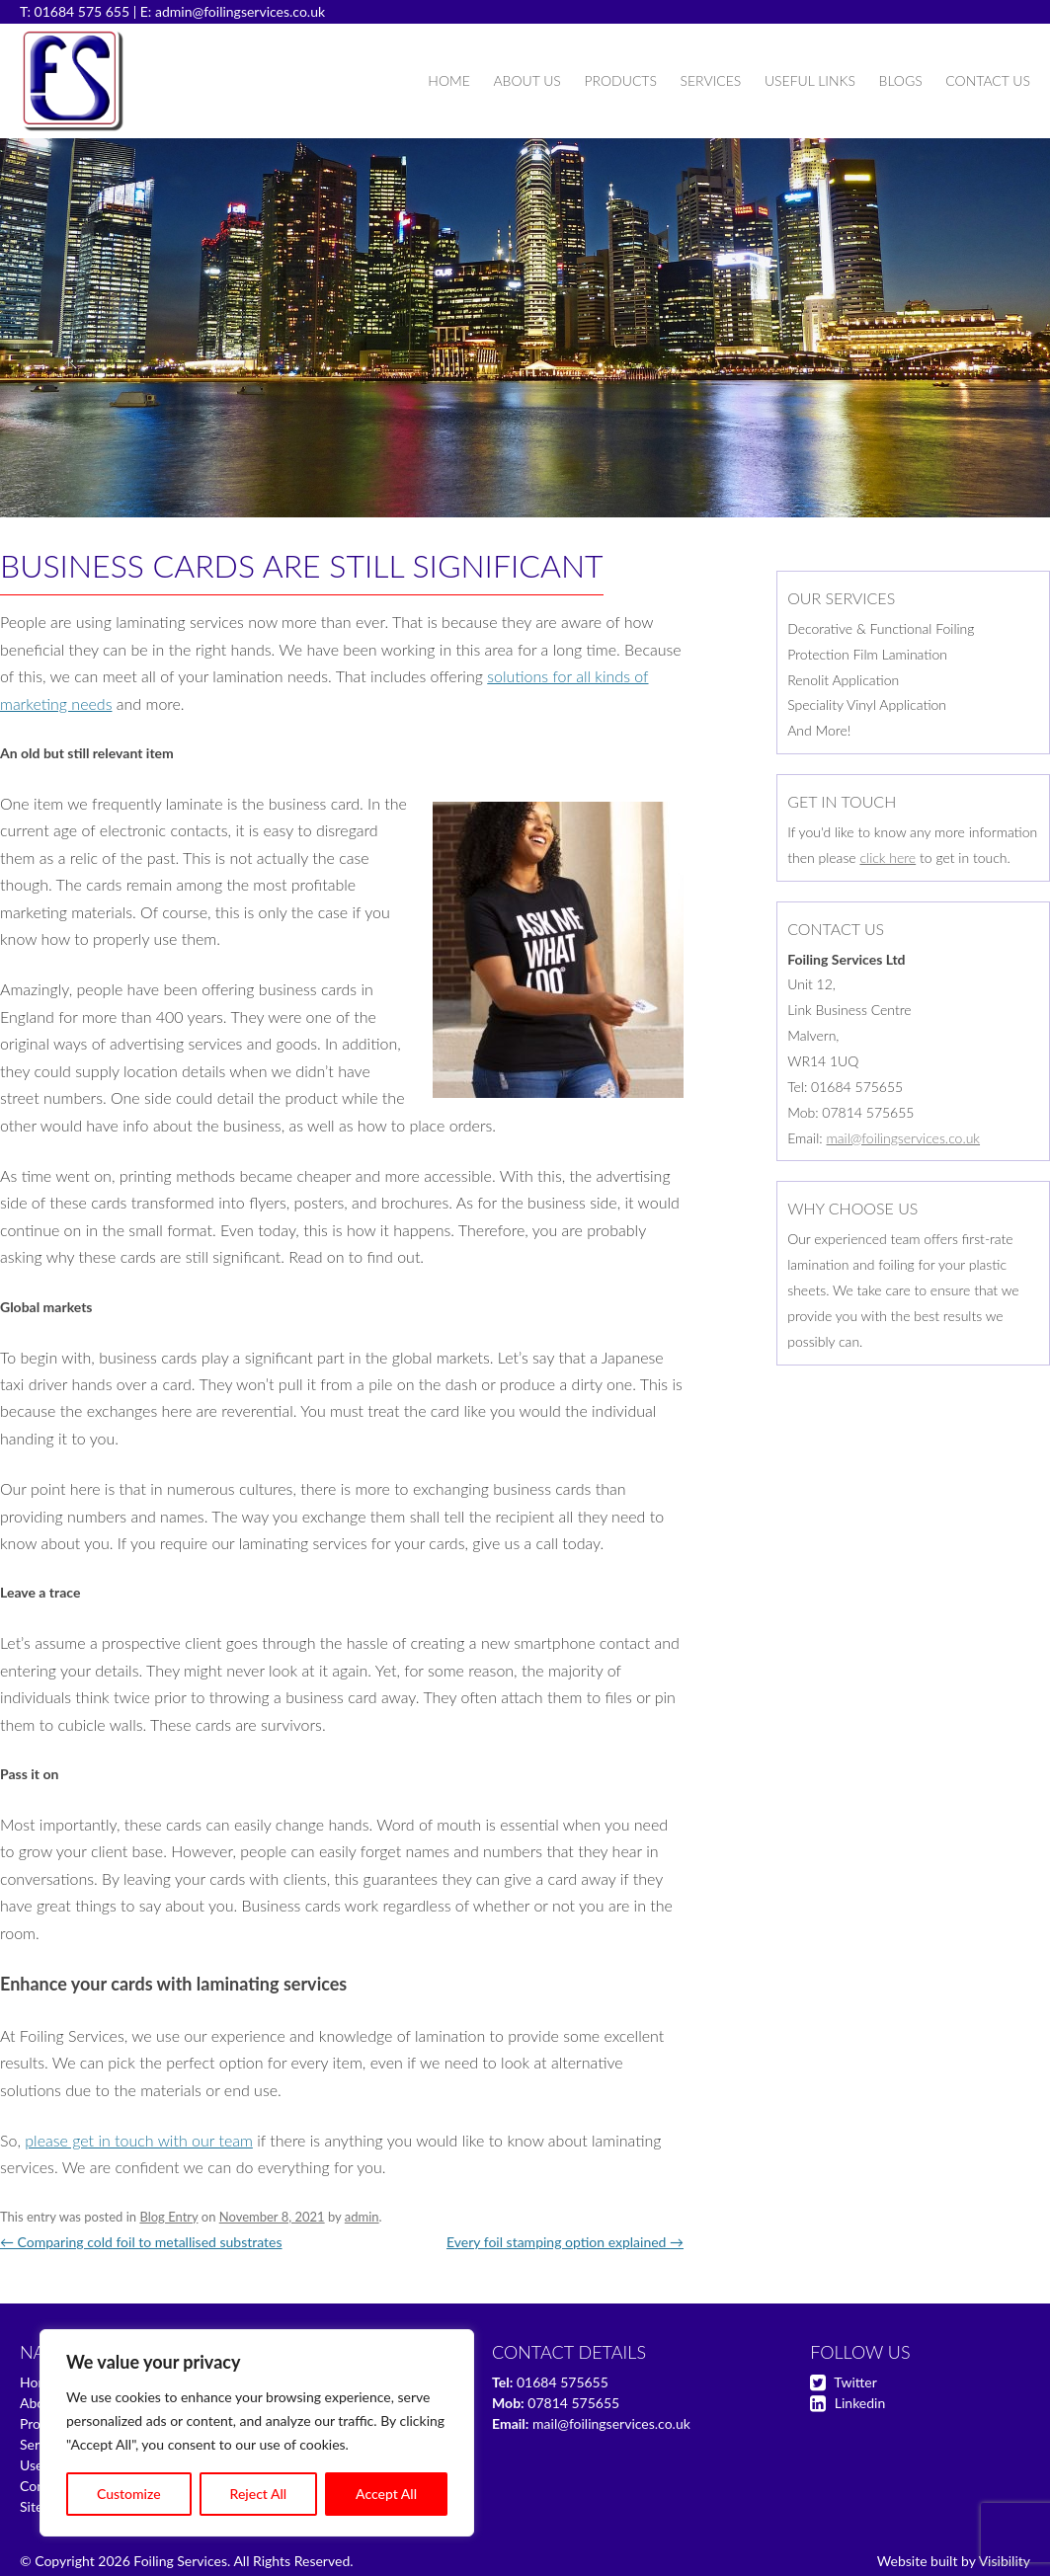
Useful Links (810, 80)
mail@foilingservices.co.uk (903, 1138)
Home (448, 80)
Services (710, 80)
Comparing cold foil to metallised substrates (141, 2241)
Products (620, 80)
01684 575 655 (82, 11)
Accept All (386, 2493)
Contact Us (987, 80)
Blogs (901, 80)
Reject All (258, 2493)
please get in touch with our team (139, 2140)
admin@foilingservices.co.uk (240, 11)
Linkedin (860, 2402)
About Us (526, 80)
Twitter (855, 2382)
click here (887, 857)
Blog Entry (168, 2217)
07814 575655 (573, 2402)
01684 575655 (562, 2382)
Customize (129, 2493)
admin (362, 2217)
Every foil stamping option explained (565, 2241)
